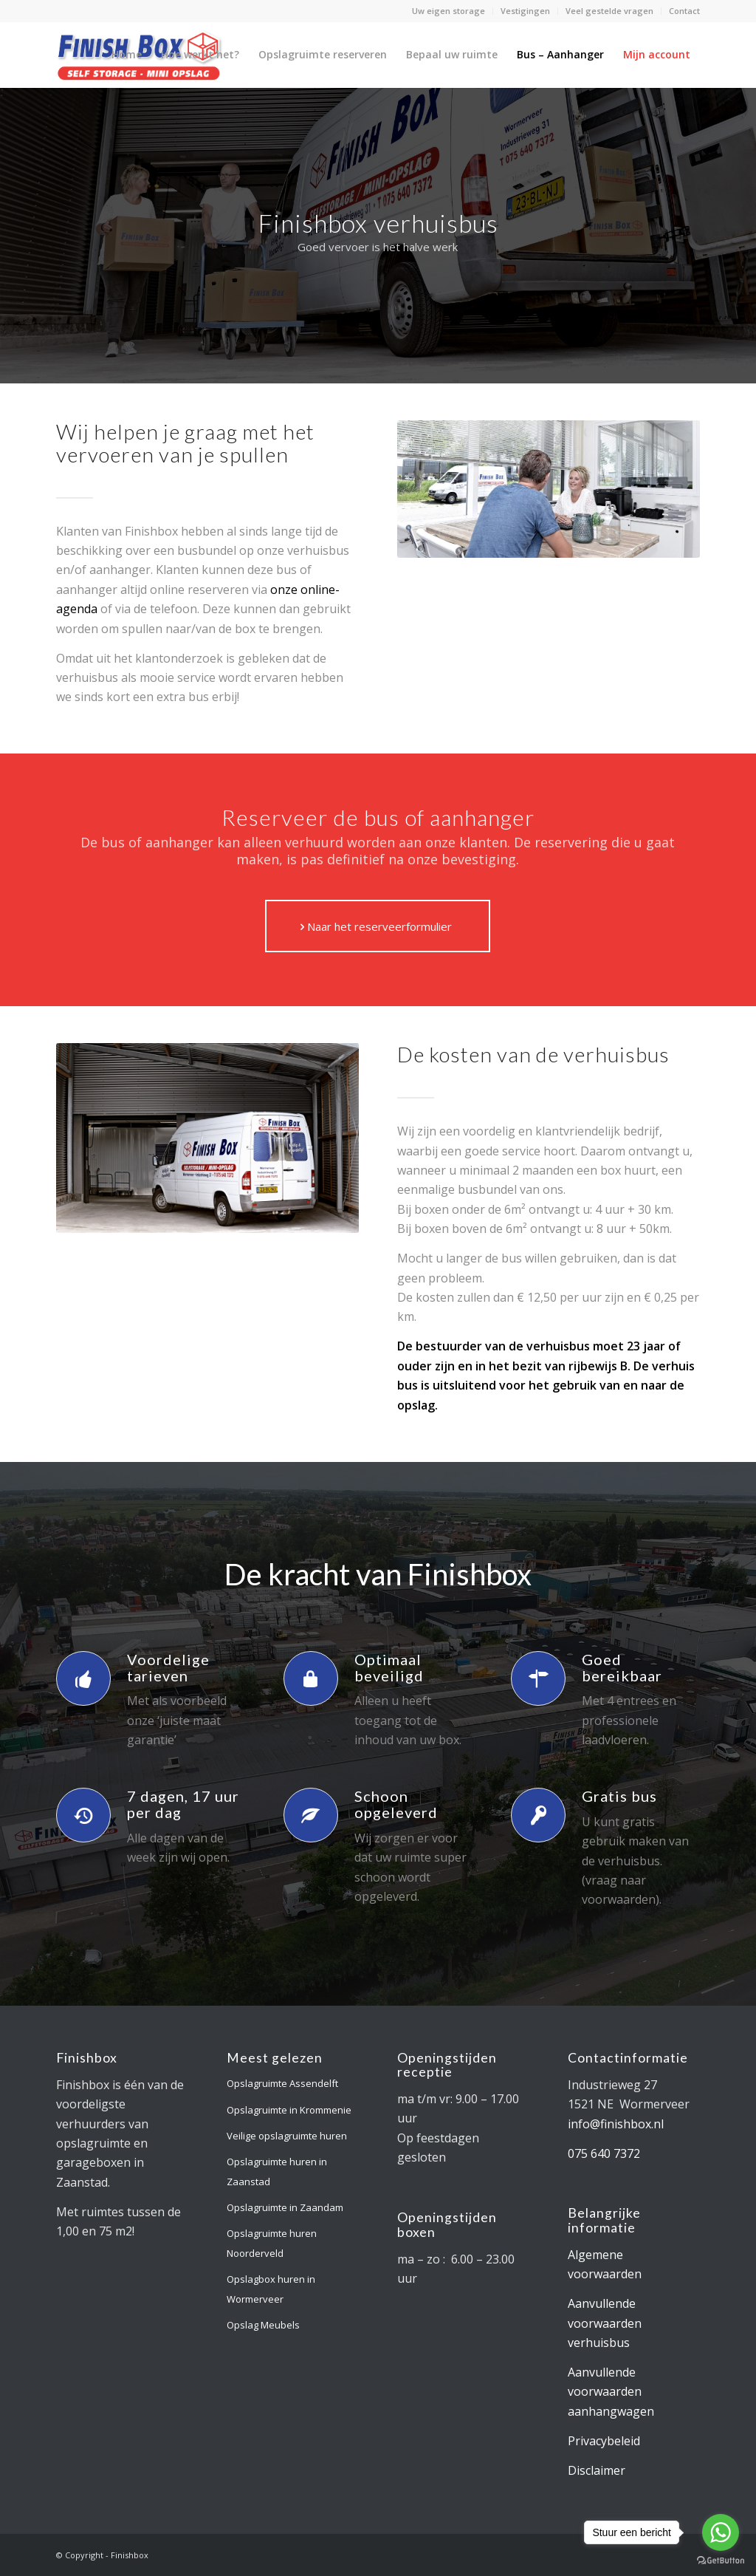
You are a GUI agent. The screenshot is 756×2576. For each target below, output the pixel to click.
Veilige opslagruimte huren (287, 2135)
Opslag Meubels (263, 2324)
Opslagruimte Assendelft (282, 2083)
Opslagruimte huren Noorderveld (272, 2243)
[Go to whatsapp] (720, 2532)
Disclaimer (596, 2470)
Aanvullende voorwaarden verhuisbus (605, 2323)
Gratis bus (619, 1796)
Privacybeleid (604, 2441)
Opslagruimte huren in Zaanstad (277, 2171)
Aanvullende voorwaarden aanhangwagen (611, 2391)
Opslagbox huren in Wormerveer (271, 2288)
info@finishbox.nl (616, 2124)
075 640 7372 (604, 2153)
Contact (684, 10)
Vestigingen (525, 10)
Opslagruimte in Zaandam (285, 2207)
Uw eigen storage (448, 10)
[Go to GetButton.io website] (720, 2561)
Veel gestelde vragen (609, 10)
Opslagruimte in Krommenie (289, 2110)
